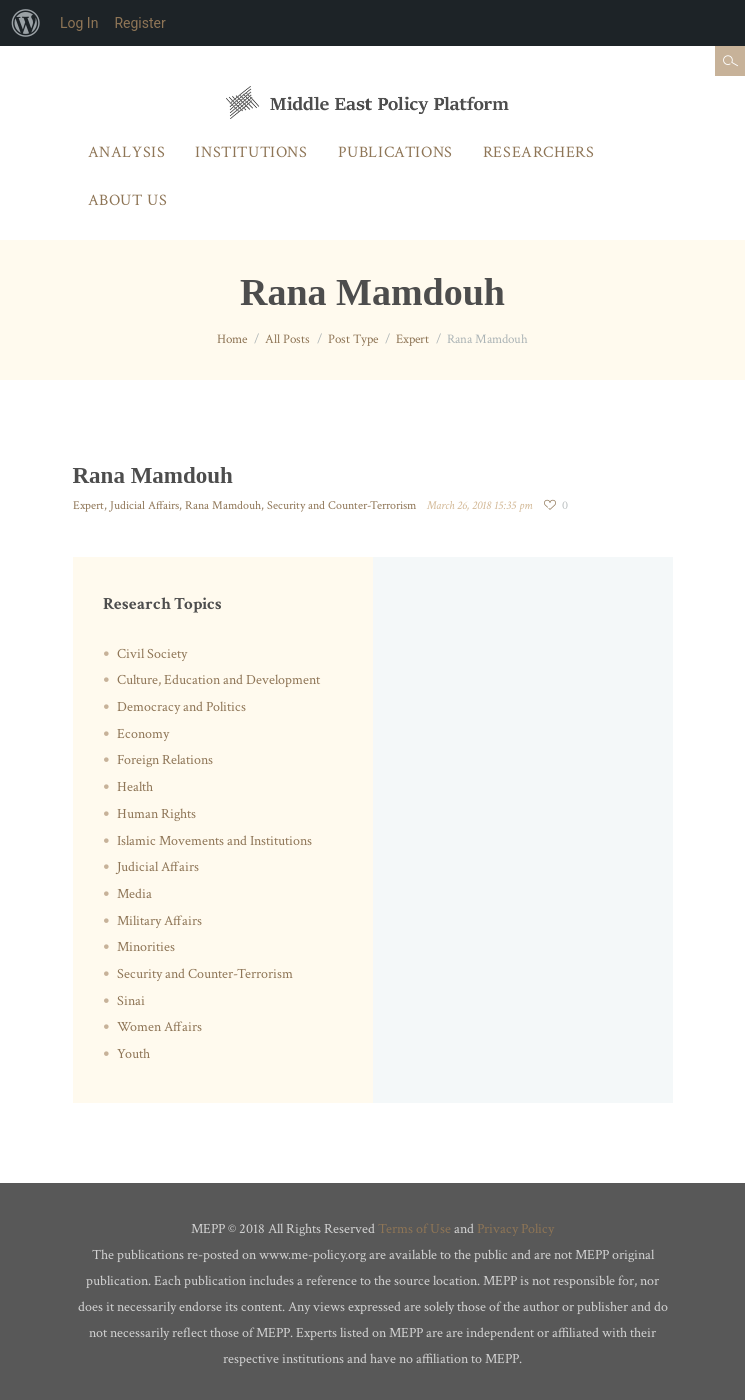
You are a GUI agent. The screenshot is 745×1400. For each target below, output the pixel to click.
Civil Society (152, 654)
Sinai (131, 1001)
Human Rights (156, 814)
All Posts (287, 339)
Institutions (251, 152)
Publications (395, 152)
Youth (133, 1054)
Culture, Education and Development (218, 680)
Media (134, 894)
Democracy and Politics (181, 707)
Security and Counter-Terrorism (341, 505)
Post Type (353, 339)
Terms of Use (414, 1229)
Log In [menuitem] (79, 23)
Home (232, 339)
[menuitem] (26, 23)
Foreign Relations (165, 760)
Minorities (146, 947)
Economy (143, 734)
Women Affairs (159, 1027)
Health (135, 787)
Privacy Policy (515, 1229)
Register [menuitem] (139, 23)
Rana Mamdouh (223, 505)
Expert (412, 339)
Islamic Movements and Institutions (214, 841)
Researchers (539, 152)
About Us (128, 200)
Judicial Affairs (144, 505)
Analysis (127, 152)
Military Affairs (159, 921)
